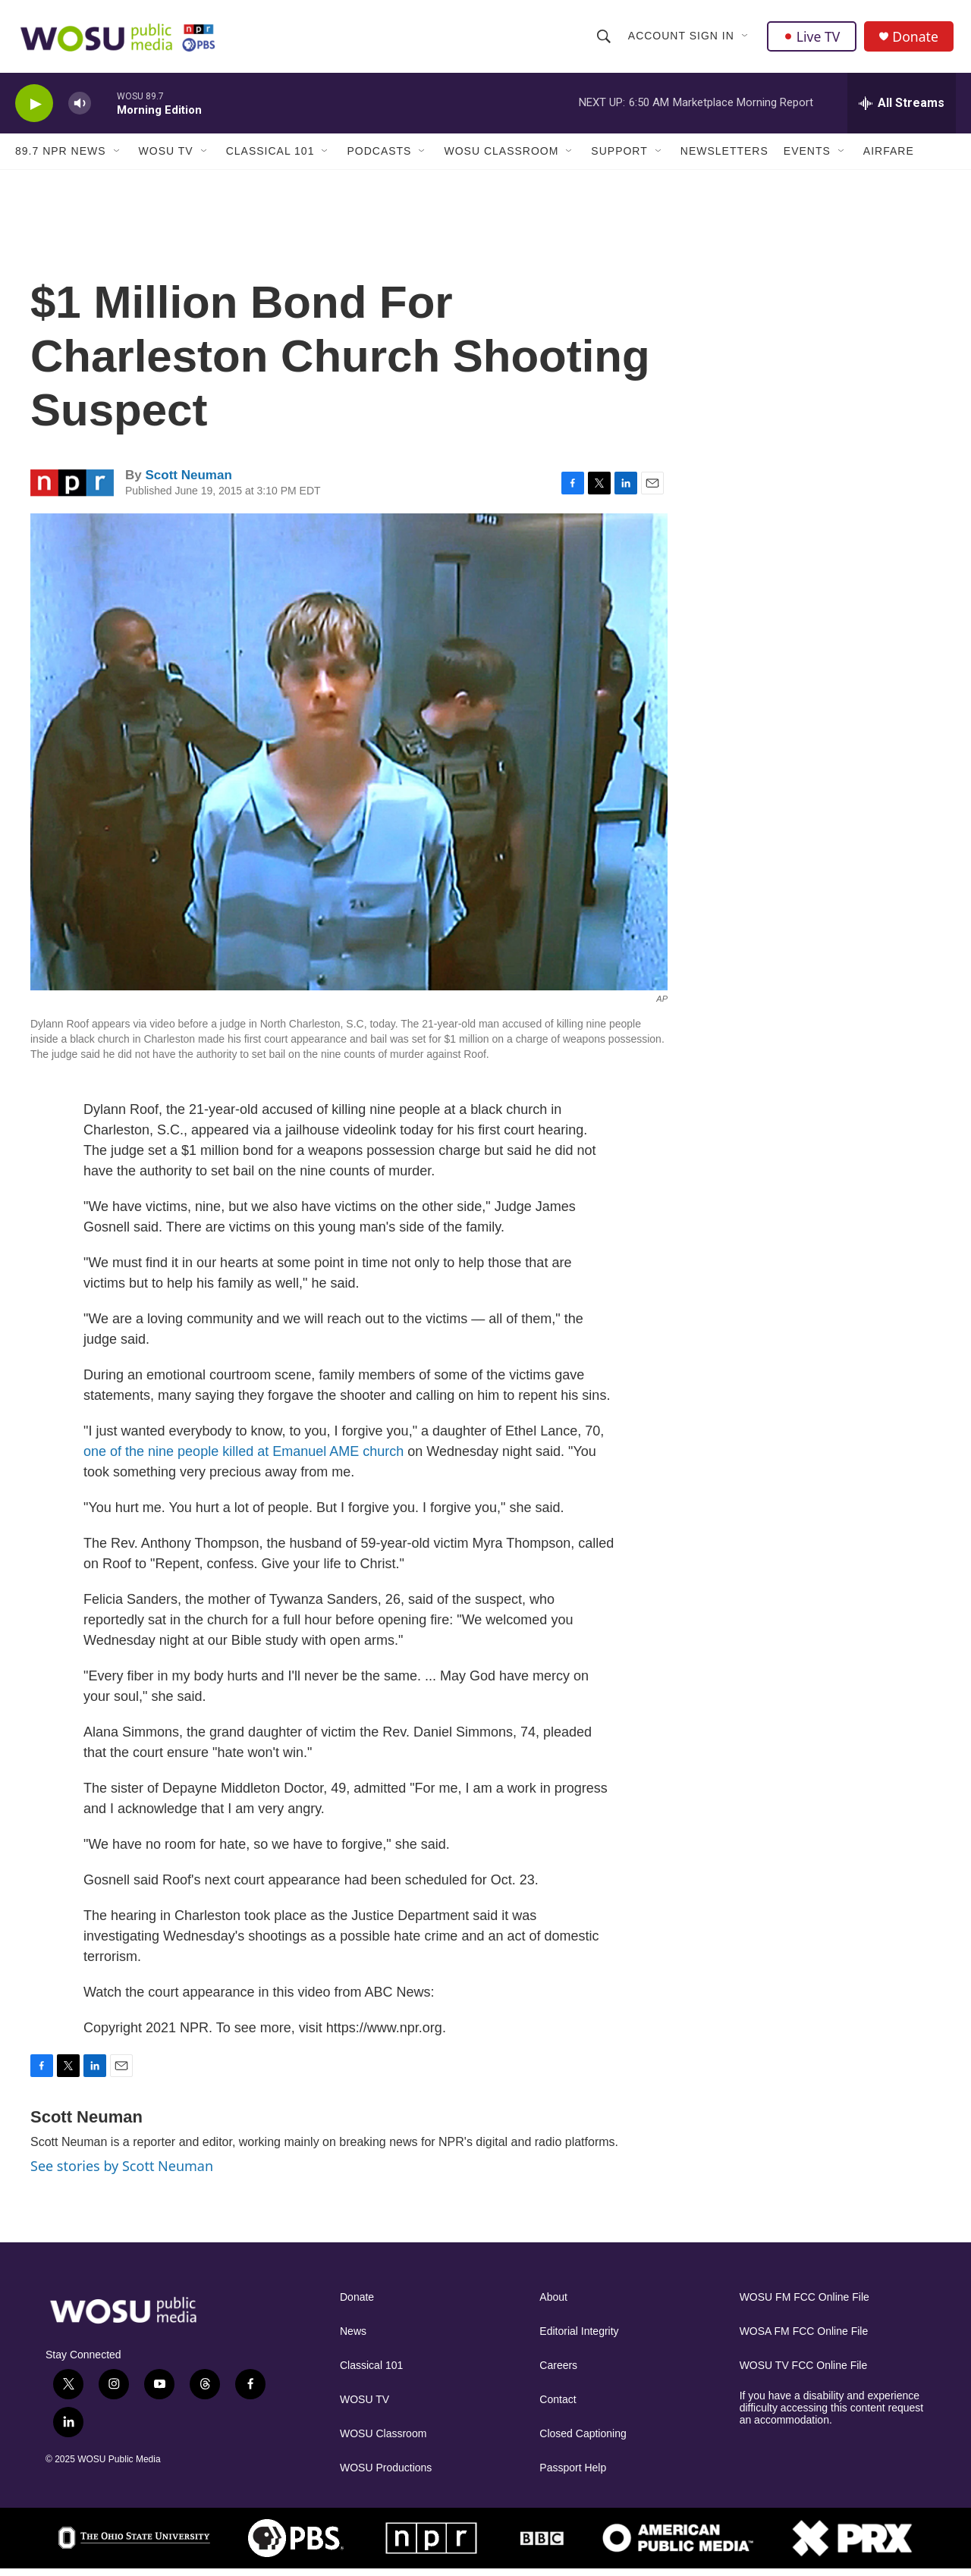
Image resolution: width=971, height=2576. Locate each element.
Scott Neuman (188, 482)
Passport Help (572, 2474)
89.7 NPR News (60, 158)
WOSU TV (166, 158)
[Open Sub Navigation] (746, 39)
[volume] (80, 110)
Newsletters (724, 158)
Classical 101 (270, 158)
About (553, 2304)
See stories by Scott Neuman (121, 2172)
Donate (917, 40)
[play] (34, 110)
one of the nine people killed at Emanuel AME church (243, 1458)
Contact (557, 2406)
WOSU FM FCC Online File (804, 2304)
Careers (558, 2372)
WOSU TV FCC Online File (804, 2372)
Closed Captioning (582, 2440)
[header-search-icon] (603, 39)
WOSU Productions (386, 2474)
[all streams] (901, 110)
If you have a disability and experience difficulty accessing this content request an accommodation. (832, 2415)
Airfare (888, 158)
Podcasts (379, 158)
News (353, 2338)
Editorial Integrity (578, 2338)
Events (807, 158)
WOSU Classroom (501, 158)
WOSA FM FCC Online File (804, 2338)
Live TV (812, 39)
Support (619, 158)
